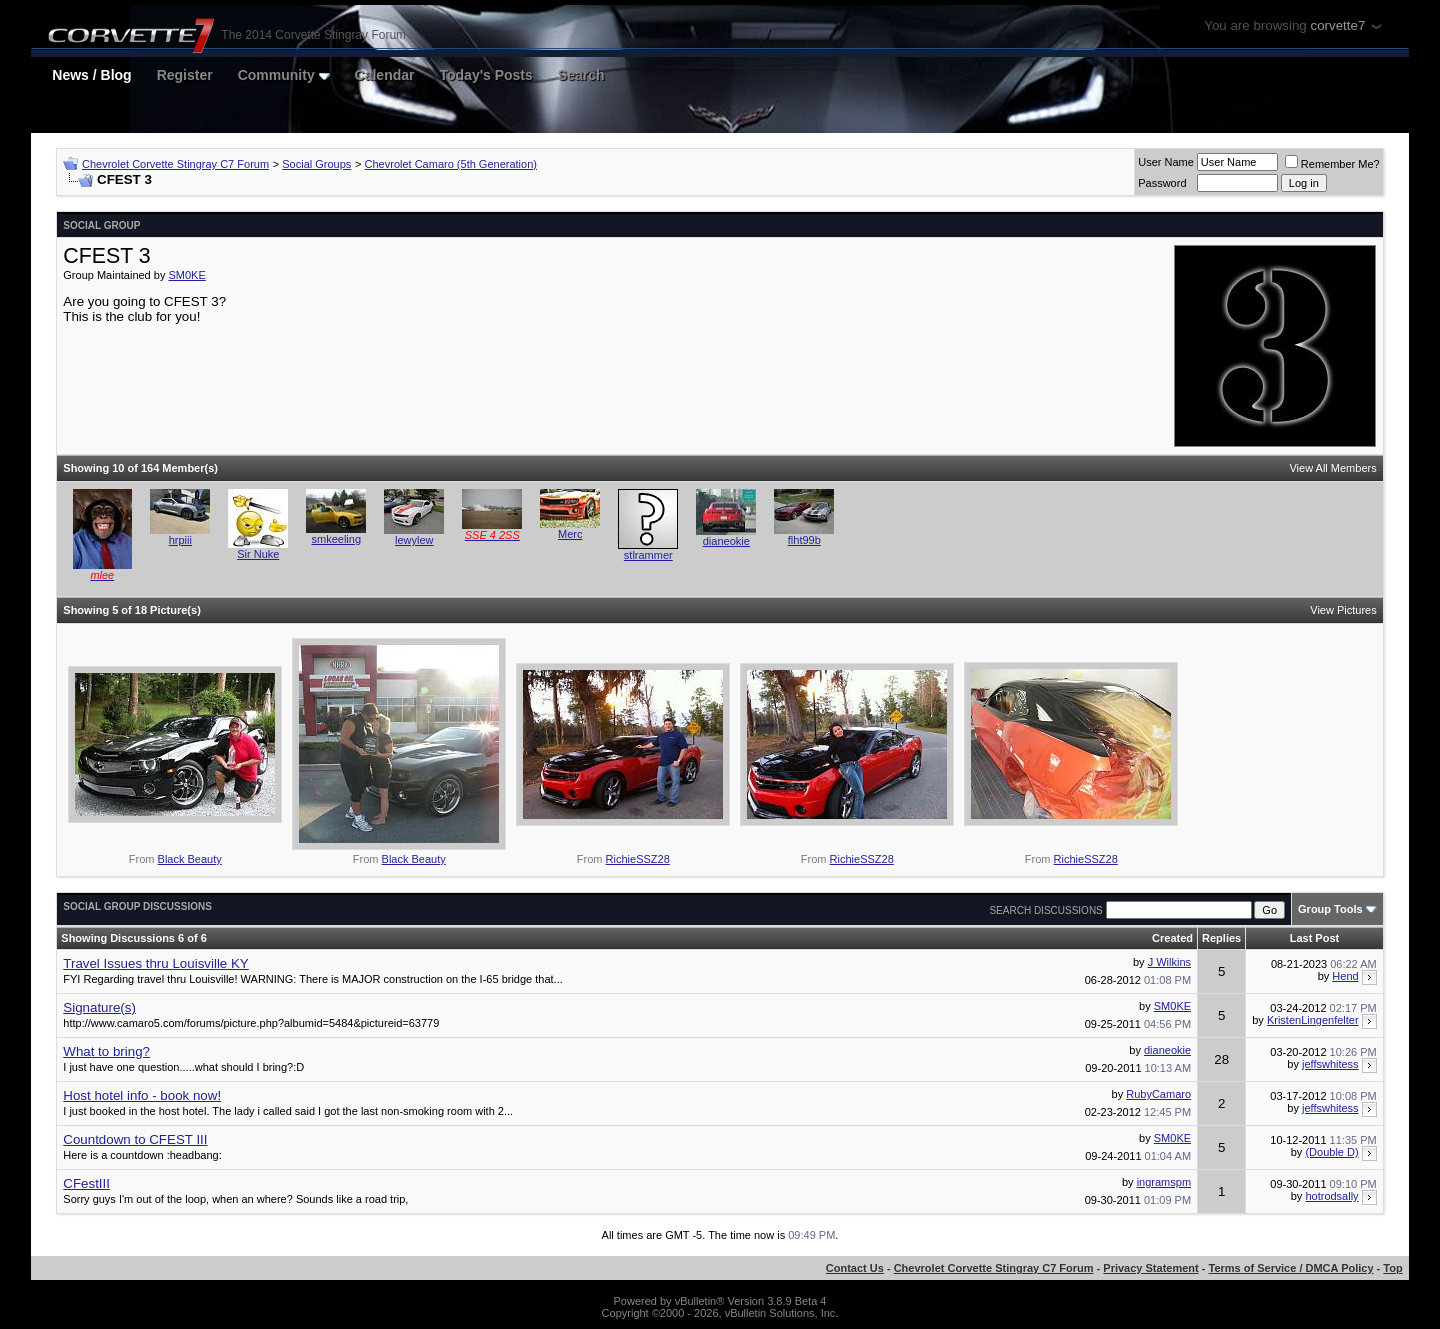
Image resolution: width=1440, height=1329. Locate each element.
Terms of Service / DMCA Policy (1291, 1268)
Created (1172, 938)
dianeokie (726, 541)
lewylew (414, 540)
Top (1392, 1268)
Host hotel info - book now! (142, 1095)
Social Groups (316, 164)
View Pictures (1343, 610)
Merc (570, 534)
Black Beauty (190, 859)
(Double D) (1331, 1152)
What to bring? (106, 1051)
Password (1162, 183)
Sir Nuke (258, 554)
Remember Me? (1332, 164)
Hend (1345, 976)
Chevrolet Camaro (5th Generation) (451, 164)
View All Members (1332, 468)
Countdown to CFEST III (135, 1139)
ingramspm (1164, 1182)
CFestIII (86, 1183)
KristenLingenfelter (1313, 1020)
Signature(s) (99, 1007)
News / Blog (91, 75)
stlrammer (648, 555)
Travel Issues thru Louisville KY (155, 963)
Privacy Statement (1150, 1268)
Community (284, 75)
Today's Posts (486, 75)
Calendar (385, 75)
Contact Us (855, 1268)
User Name (1166, 162)
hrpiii (180, 540)
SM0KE (186, 275)
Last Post (1315, 938)
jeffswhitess (1330, 1064)
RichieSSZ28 (638, 859)
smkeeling (337, 539)
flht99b (804, 540)
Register (185, 75)
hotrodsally (1331, 1196)
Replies (1221, 938)
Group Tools (1330, 909)
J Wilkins (1169, 962)
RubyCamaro (1158, 1094)
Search (581, 75)
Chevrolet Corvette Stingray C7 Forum (175, 164)
